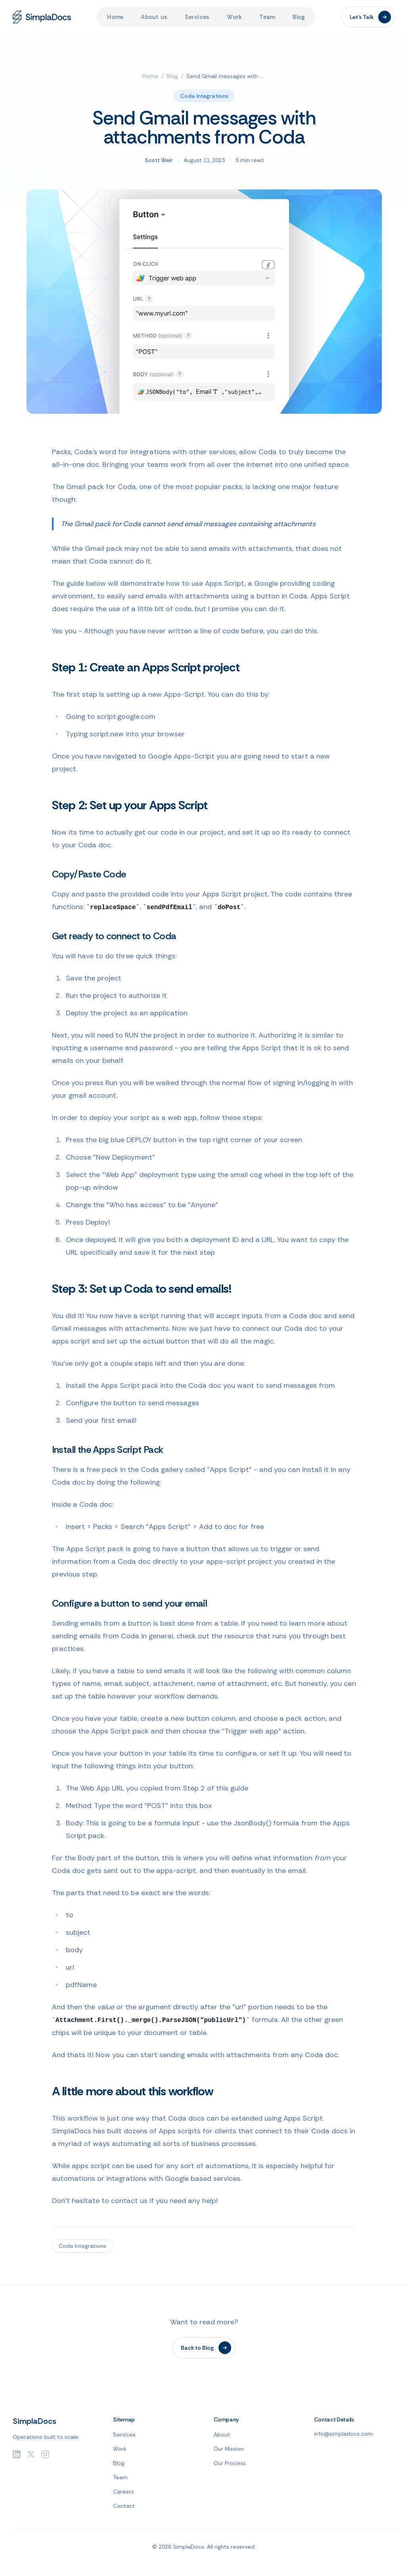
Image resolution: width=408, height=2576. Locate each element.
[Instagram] (45, 2454)
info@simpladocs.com (343, 2433)
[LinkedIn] (17, 2454)
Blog (299, 17)
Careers (123, 2491)
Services (197, 17)
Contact (124, 2505)
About (222, 2434)
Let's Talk (370, 17)
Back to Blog (206, 2347)
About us (154, 17)
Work (234, 17)
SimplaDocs (34, 2421)
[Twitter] (31, 2454)
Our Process (230, 2463)
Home (115, 17)
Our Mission (229, 2448)
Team (267, 17)
